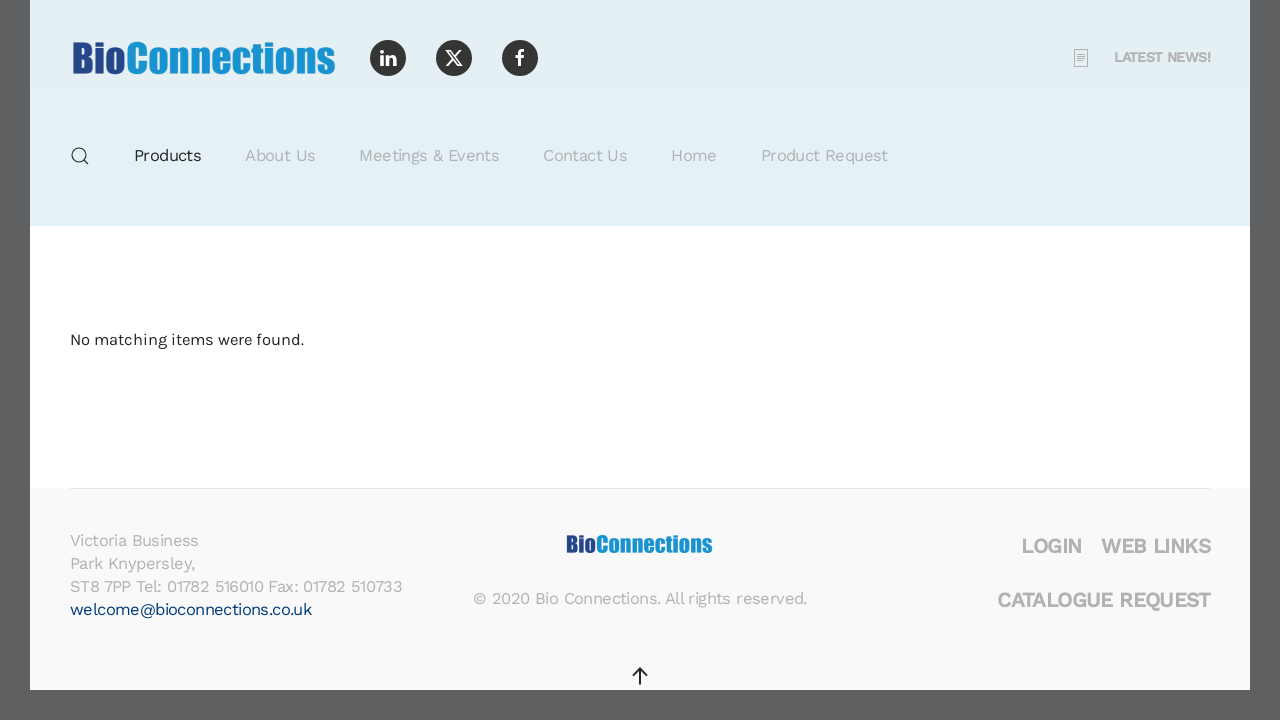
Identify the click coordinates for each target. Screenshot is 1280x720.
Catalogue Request (1103, 600)
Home (694, 155)
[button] (80, 156)
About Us (280, 155)
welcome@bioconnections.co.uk (190, 609)
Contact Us (585, 155)
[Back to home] (205, 58)
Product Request (824, 155)
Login (1051, 546)
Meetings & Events (429, 155)
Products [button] (167, 155)
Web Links (1155, 546)
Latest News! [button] (1140, 58)
